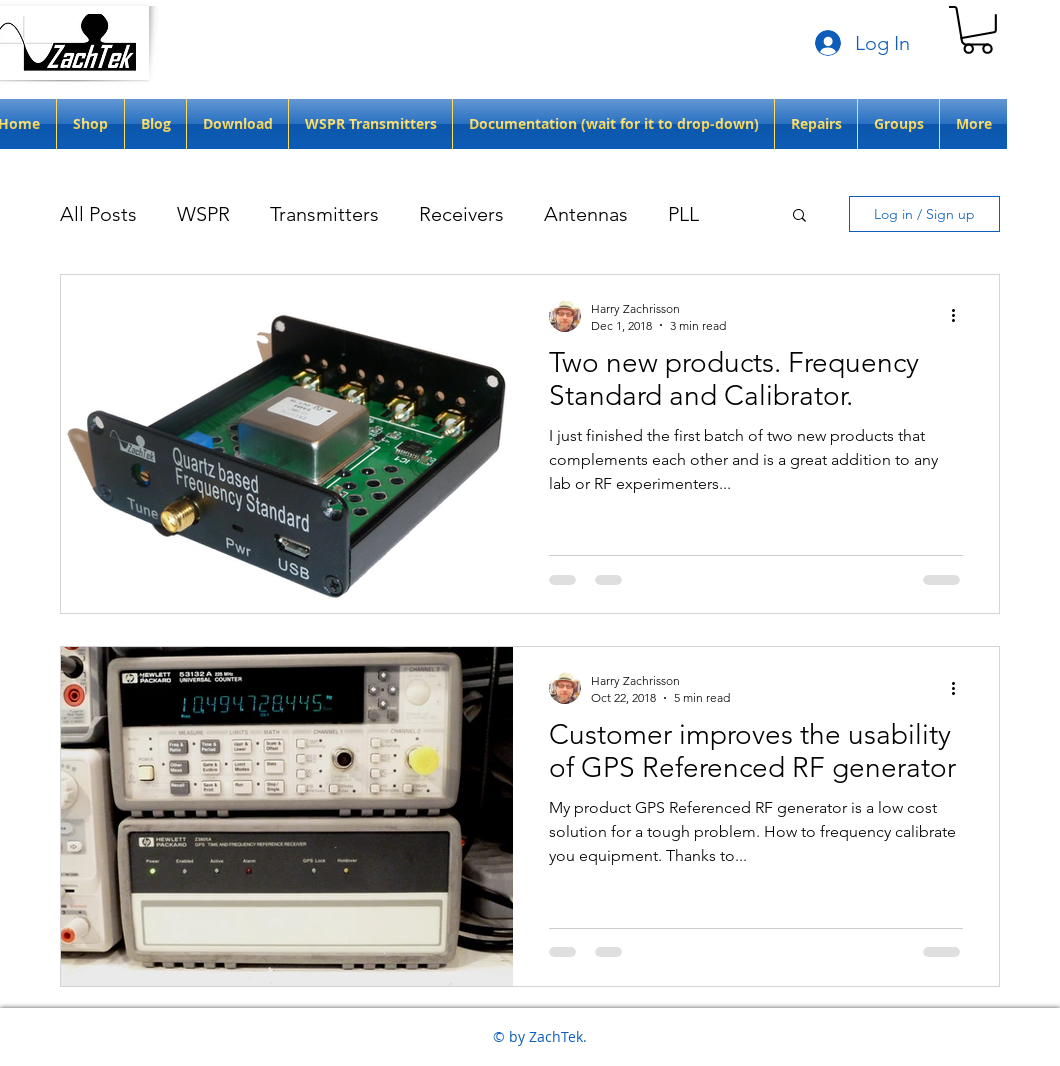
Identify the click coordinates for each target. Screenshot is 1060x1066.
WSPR (203, 214)
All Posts (98, 214)
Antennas (586, 214)
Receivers (461, 214)
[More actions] (960, 316)
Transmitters (324, 214)
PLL (683, 214)
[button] (977, 30)
